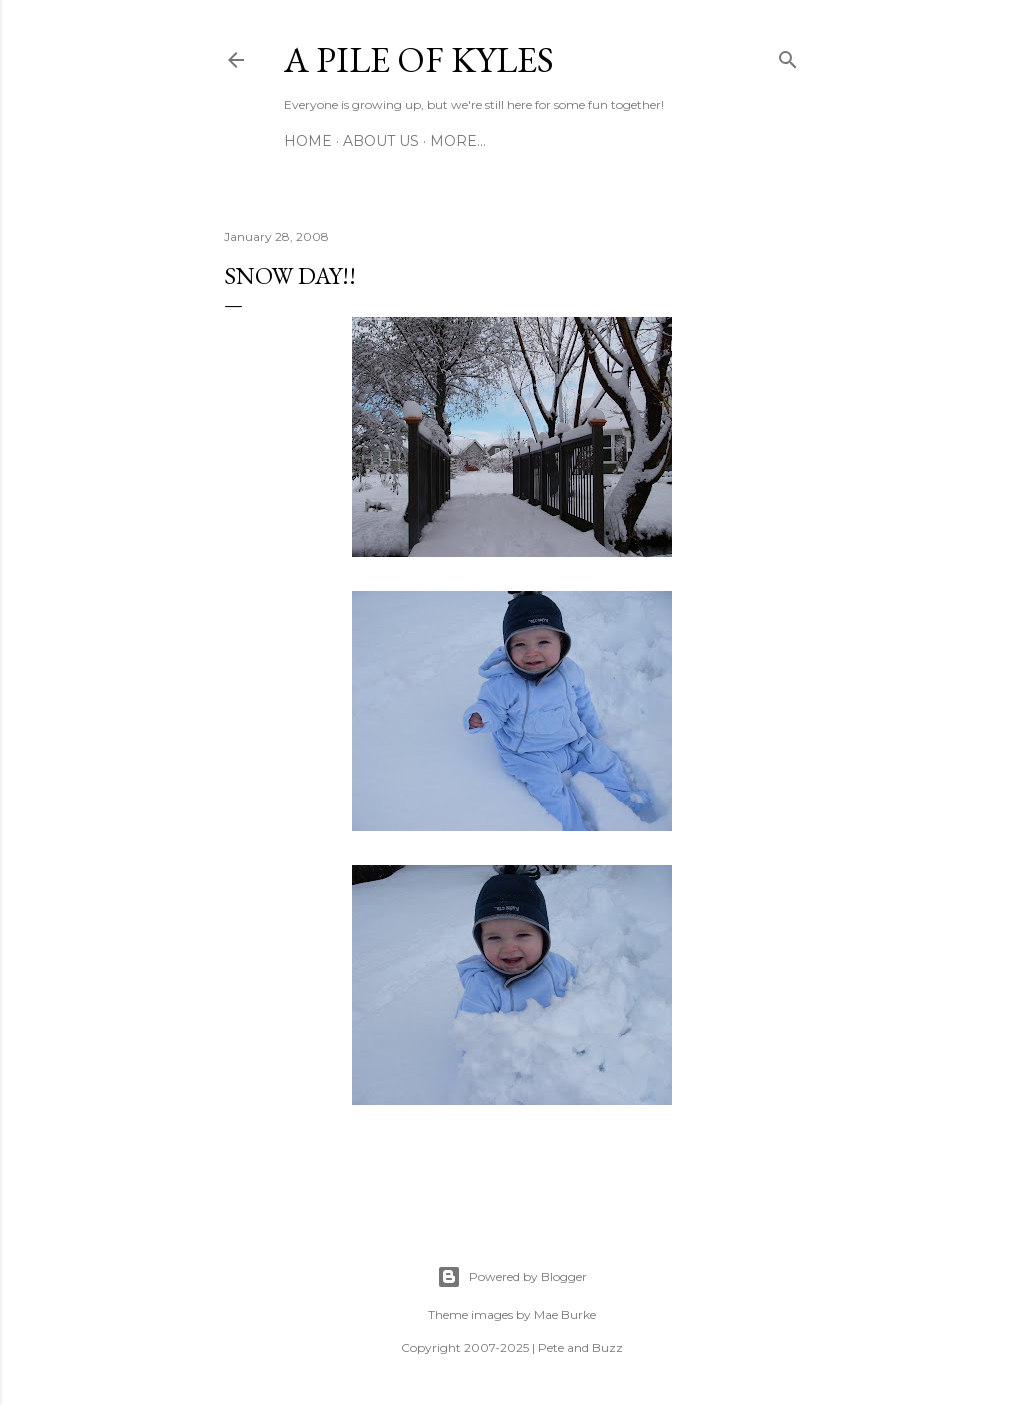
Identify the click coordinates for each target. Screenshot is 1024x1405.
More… (458, 141)
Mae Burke (565, 1314)
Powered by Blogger (512, 1277)
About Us (381, 141)
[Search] (788, 56)
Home (308, 141)
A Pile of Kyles (419, 59)
